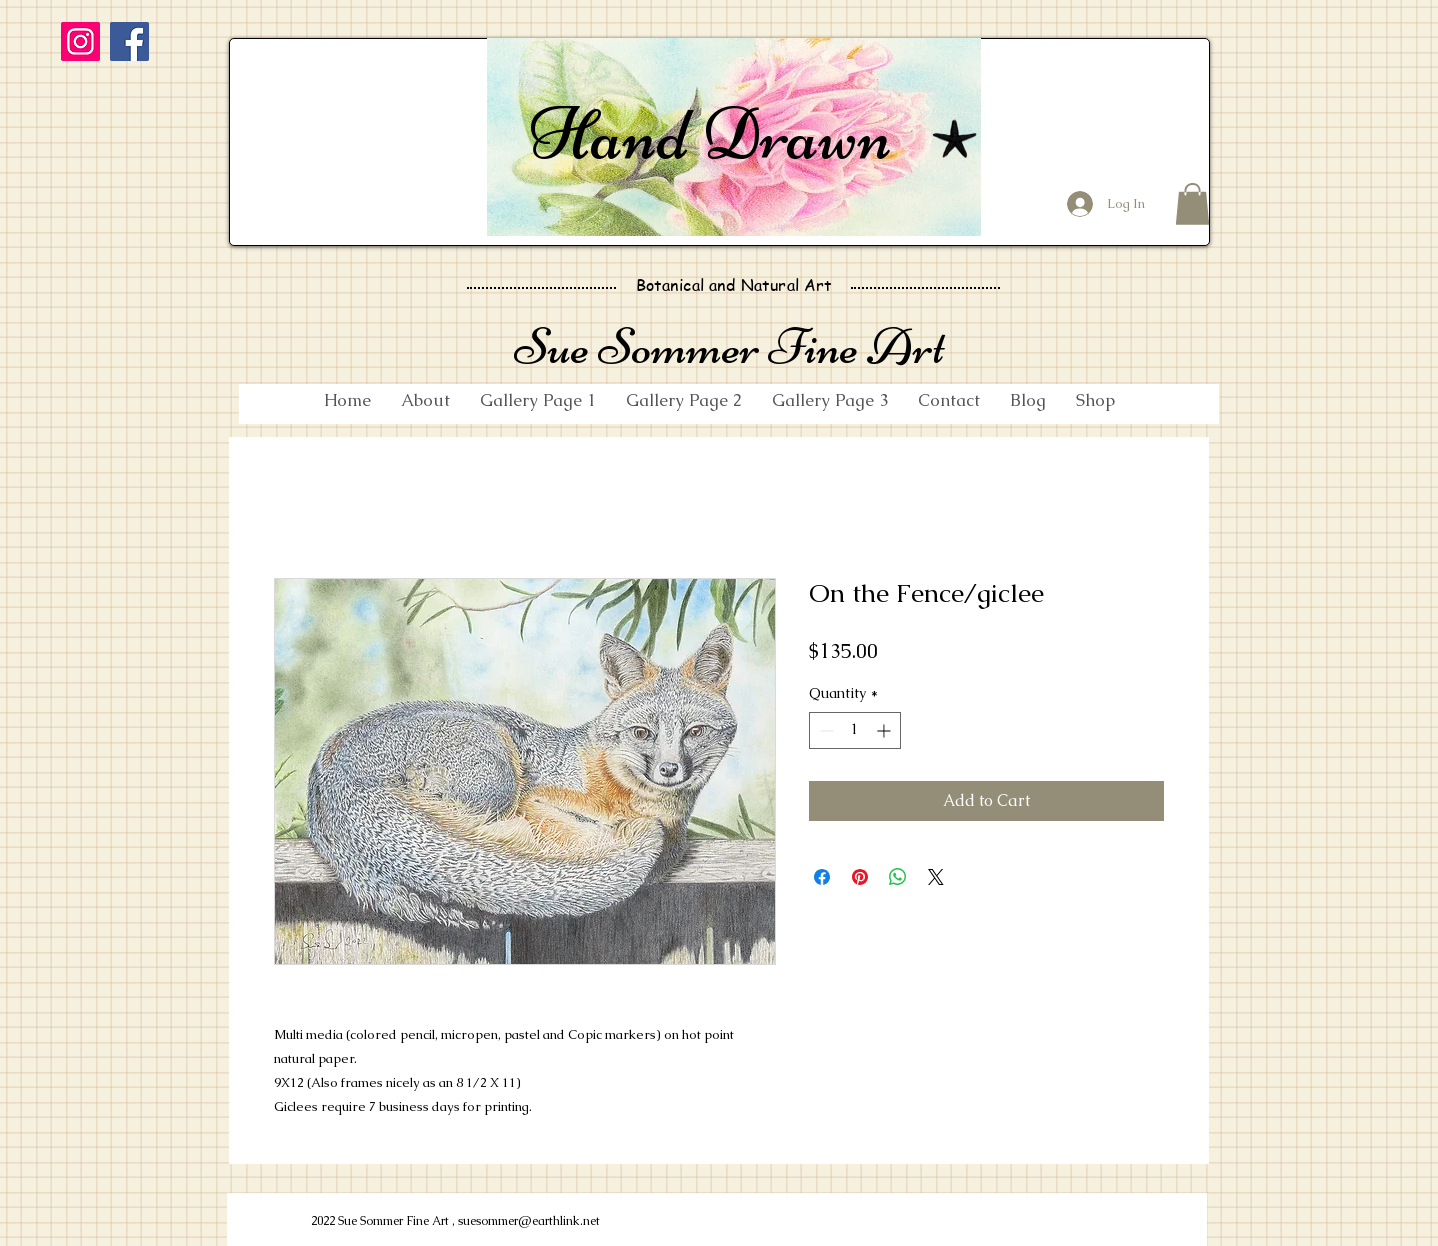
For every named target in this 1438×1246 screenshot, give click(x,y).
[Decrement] (824, 730)
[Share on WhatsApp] (898, 877)
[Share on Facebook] (822, 877)
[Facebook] (129, 41)
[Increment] (885, 730)
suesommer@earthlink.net (529, 1221)
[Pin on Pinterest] (860, 877)
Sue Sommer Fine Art (729, 346)
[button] (1192, 204)
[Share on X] (936, 877)
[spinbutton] (855, 730)
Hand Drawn (710, 133)
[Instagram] (80, 41)
